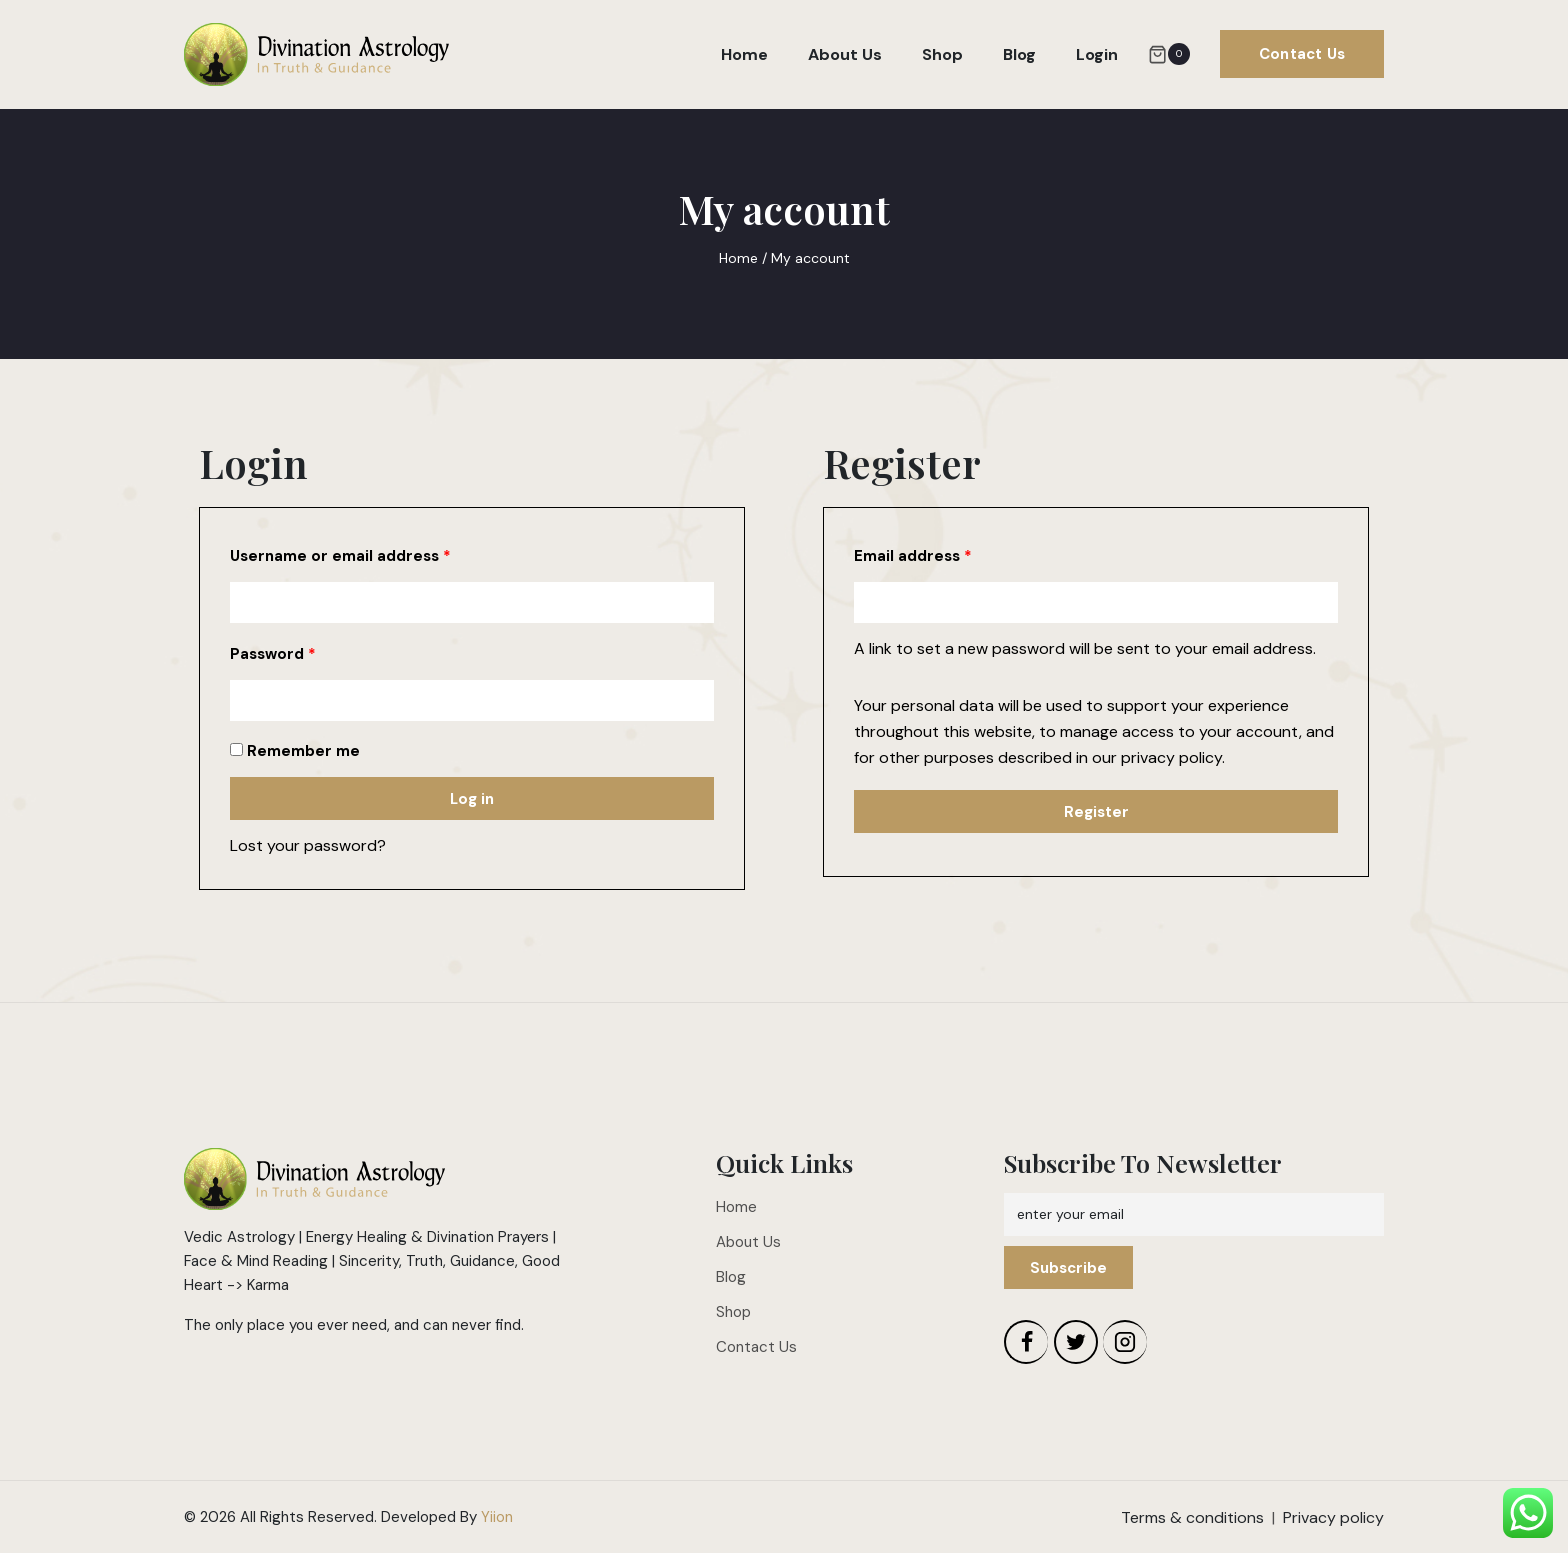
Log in (472, 799)
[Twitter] (1076, 1342)
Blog (1019, 54)
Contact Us (1302, 54)
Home (744, 54)
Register (1096, 812)
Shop (942, 54)
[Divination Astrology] (316, 55)
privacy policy (1171, 757)
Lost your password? (308, 845)
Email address (913, 556)
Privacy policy (1333, 1517)
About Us (845, 54)
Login (1097, 54)
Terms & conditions (1192, 1517)
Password (273, 654)
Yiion (497, 1517)
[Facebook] (1026, 1342)
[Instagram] (1125, 1342)
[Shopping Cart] (1169, 54)
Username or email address (340, 556)
